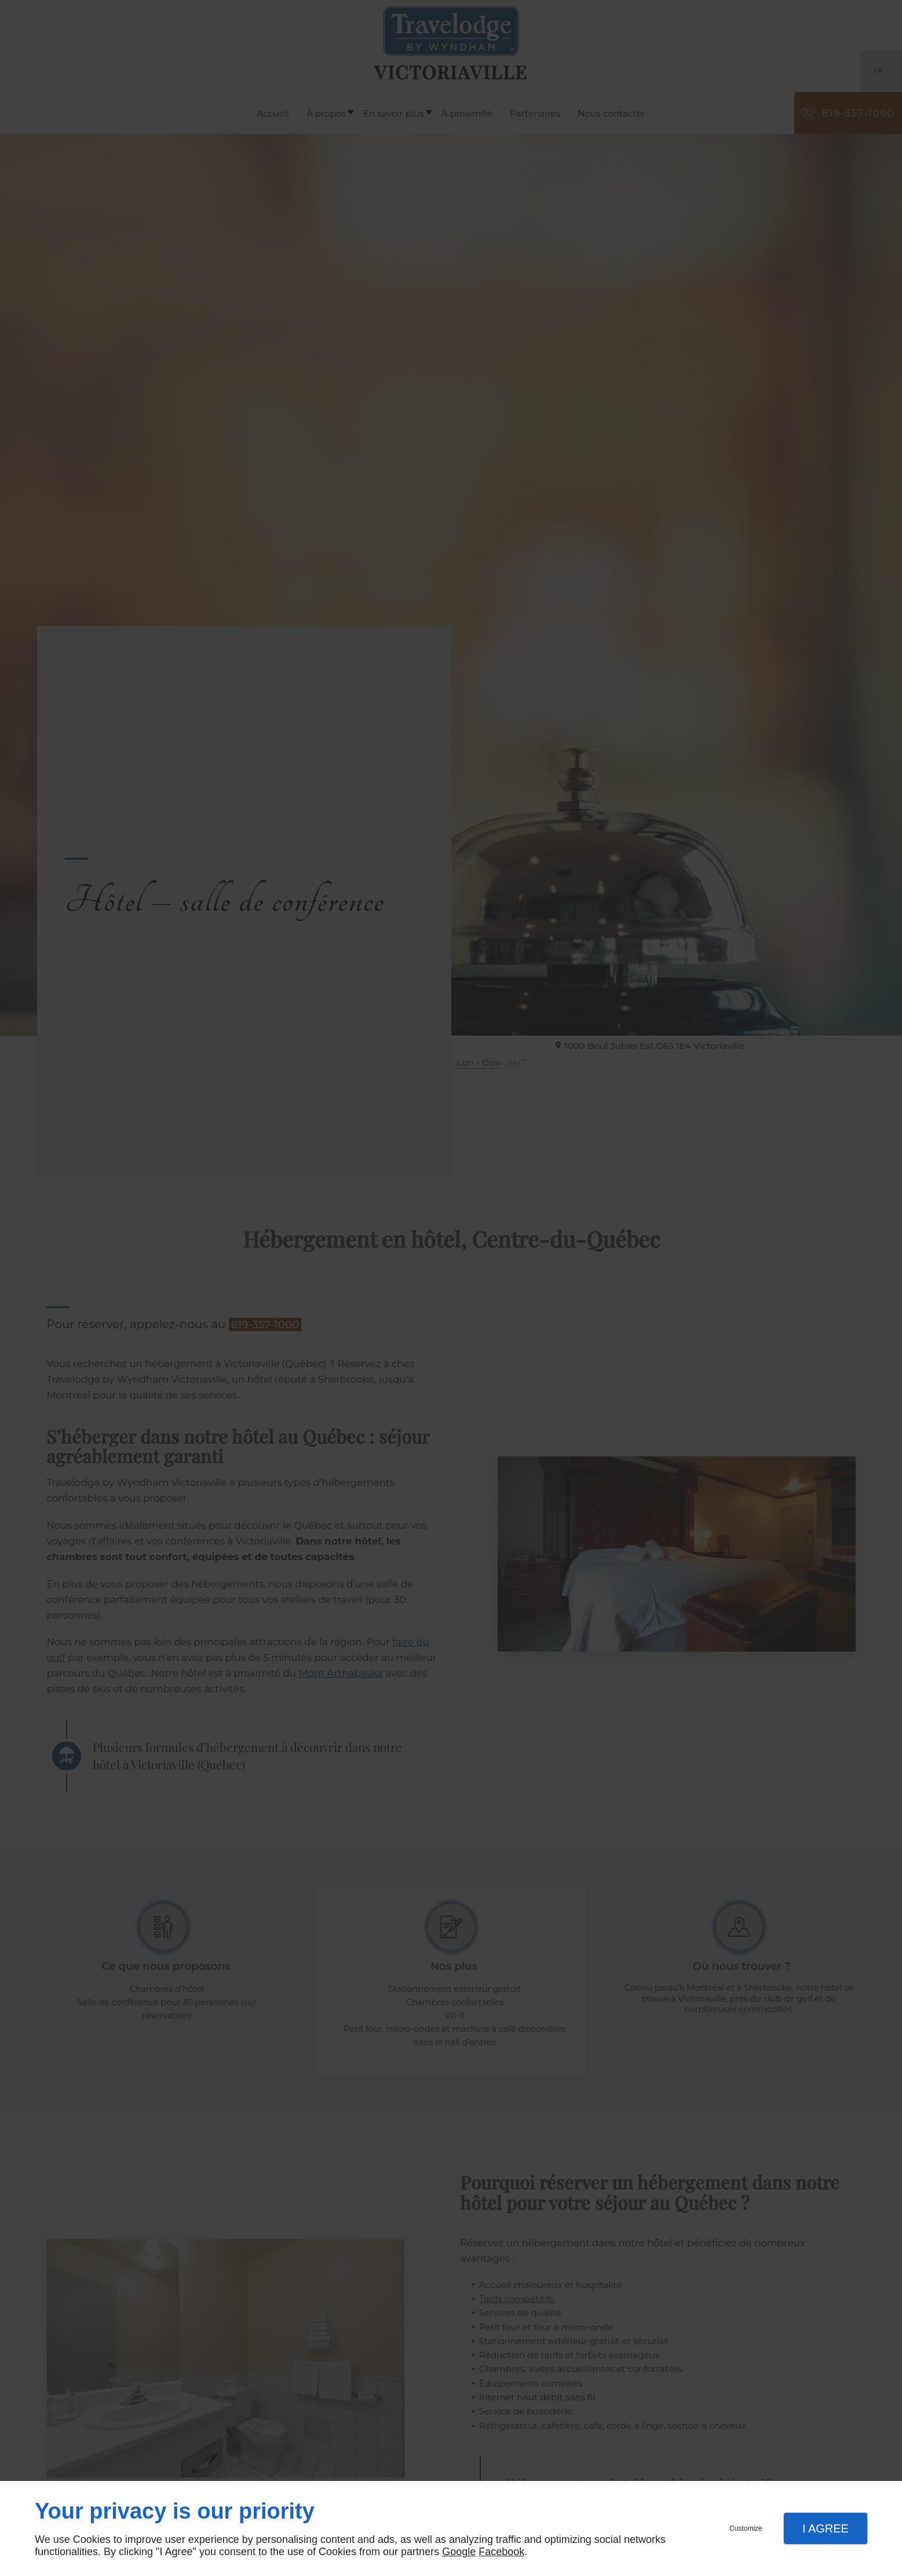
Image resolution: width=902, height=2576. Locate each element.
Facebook (501, 2551)
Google (459, 2551)
